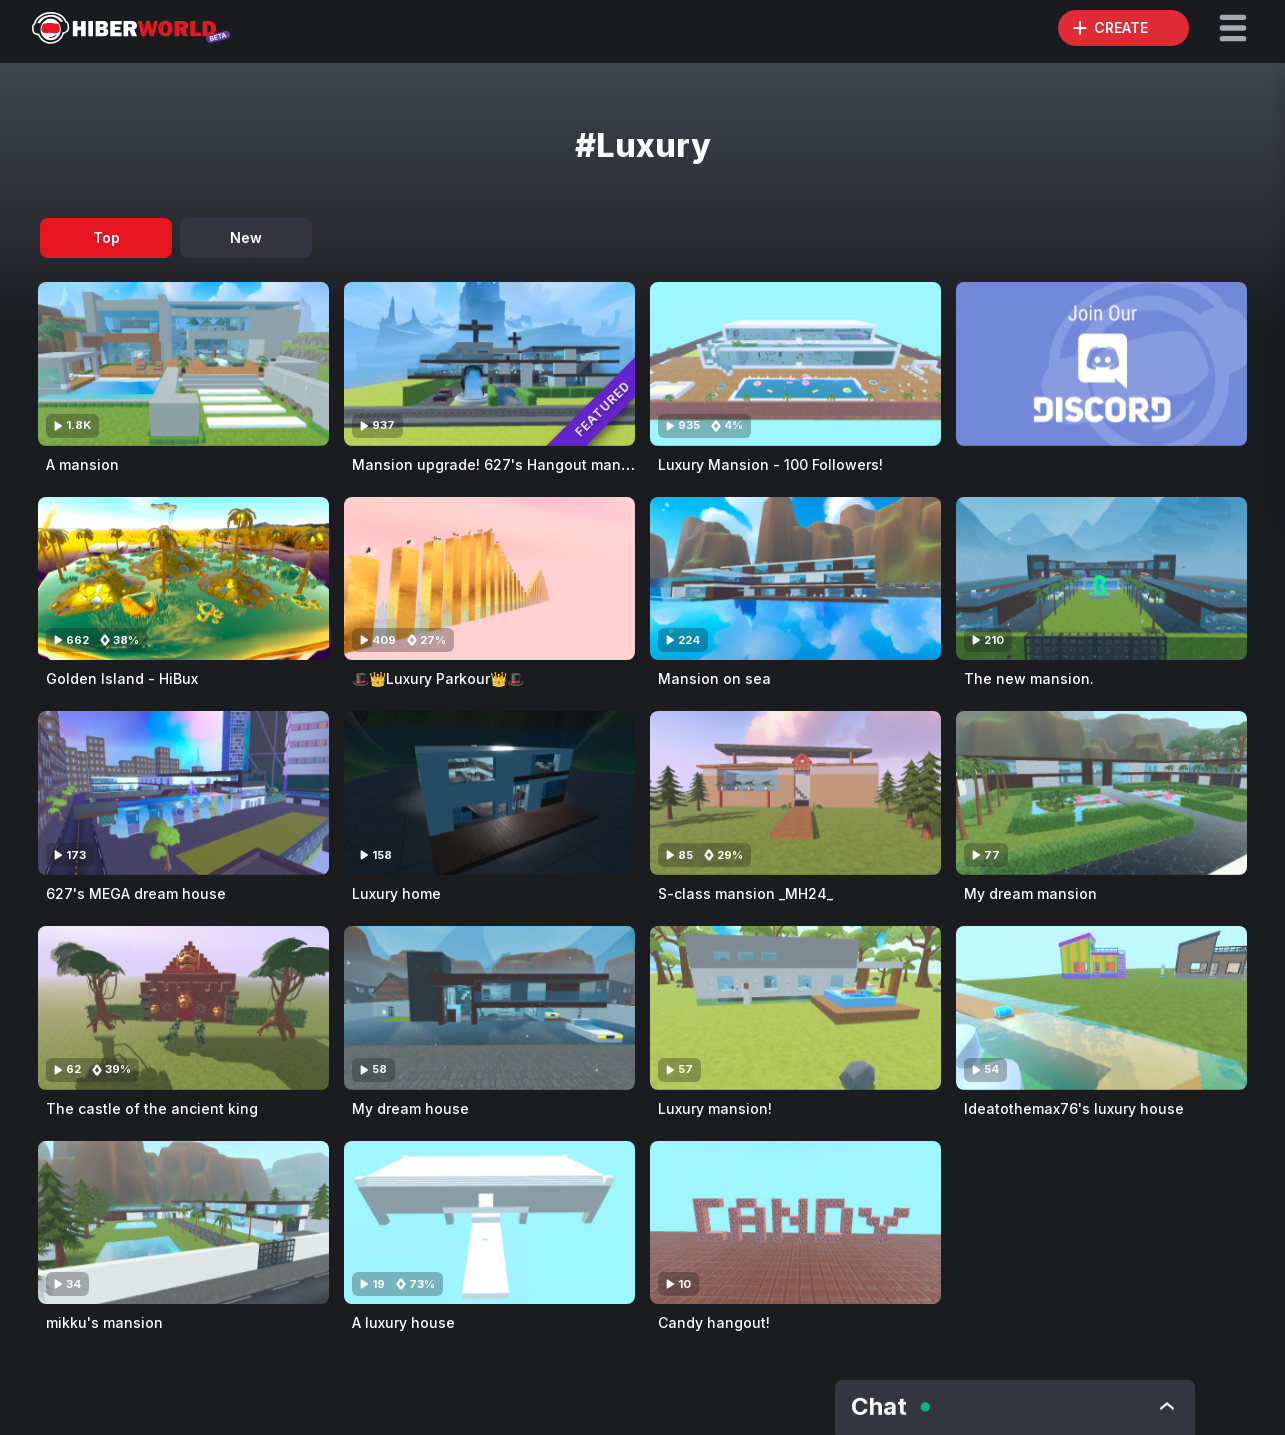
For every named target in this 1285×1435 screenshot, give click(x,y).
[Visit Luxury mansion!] (795, 1008)
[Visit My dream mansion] (1101, 793)
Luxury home (396, 893)
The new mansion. (1029, 678)
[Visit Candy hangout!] (795, 1223)
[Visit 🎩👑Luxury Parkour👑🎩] (489, 579)
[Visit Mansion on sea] (795, 579)
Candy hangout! (714, 1322)
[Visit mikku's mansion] (183, 1223)
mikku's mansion (104, 1322)
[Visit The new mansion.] (1101, 579)
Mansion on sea (714, 678)
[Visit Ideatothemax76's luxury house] (1101, 1008)
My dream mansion (1030, 893)
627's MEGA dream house (136, 893)
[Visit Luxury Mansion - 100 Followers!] (795, 364)
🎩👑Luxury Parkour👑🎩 (438, 678)
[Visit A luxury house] (489, 1223)
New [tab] (246, 237)
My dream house (410, 1108)
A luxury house (403, 1322)
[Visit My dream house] (489, 1008)
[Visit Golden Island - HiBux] (183, 579)
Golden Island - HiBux (122, 678)
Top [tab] (106, 237)
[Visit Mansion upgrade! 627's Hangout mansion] (489, 364)
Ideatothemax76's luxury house (1074, 1108)
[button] (1233, 28)
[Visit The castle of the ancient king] (183, 1008)
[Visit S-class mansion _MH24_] (795, 793)
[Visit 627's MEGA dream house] (183, 793)
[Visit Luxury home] (489, 793)
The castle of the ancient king (152, 1108)
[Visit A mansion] (183, 364)
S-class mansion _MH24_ (745, 893)
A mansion (82, 464)
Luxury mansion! (715, 1108)
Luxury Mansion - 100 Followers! (770, 464)
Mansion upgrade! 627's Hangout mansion (501, 464)
